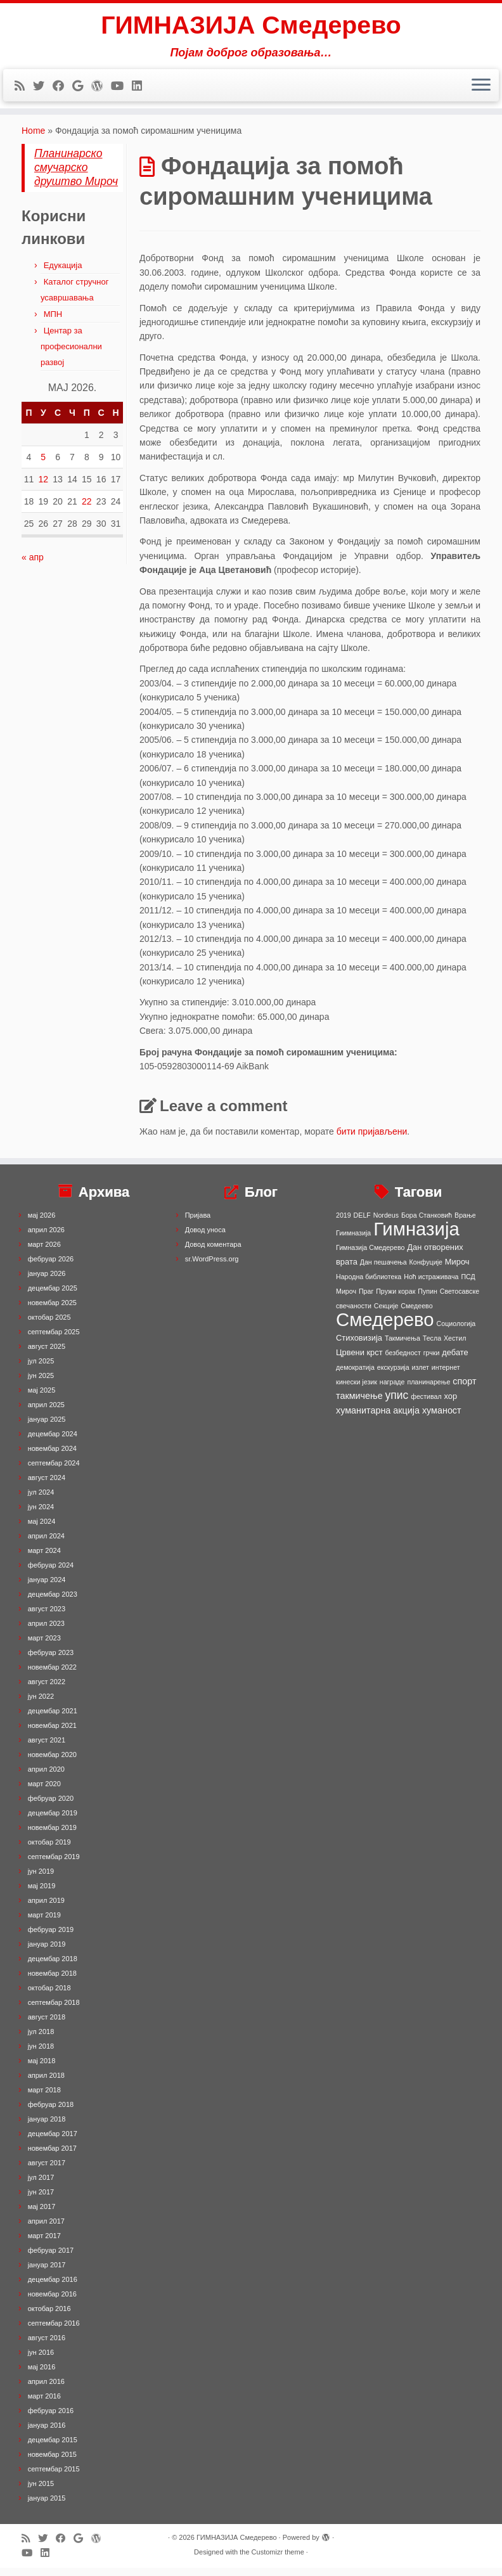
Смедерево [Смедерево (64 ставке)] (385, 1327)
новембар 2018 (52, 1981)
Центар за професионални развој (71, 354)
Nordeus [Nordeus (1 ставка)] (386, 1223)
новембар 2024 (52, 1456)
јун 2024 (41, 1515)
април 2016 (46, 2389)
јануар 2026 (47, 1281)
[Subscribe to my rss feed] (24, 87)
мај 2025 (42, 1398)
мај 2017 (42, 2215)
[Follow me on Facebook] (62, 87)
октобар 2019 (49, 1850)
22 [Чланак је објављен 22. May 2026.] (87, 510)
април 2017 (46, 2229)
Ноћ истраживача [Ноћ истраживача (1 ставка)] (431, 1285)
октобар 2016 (49, 2317)
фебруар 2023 (51, 1661)
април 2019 (46, 1908)
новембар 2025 (52, 1311)
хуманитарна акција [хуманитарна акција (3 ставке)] (378, 1419)
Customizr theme (278, 2560)
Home (33, 139)
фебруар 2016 (51, 2419)
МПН (53, 322)
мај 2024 (42, 1529)
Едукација (63, 273)
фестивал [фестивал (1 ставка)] (426, 1404)
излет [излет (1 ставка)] (420, 1375)
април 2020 (46, 1777)
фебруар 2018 (51, 2112)
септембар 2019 (54, 1865)
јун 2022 (41, 1704)
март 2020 (44, 1792)
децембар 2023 (52, 1602)
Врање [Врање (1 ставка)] (465, 1223)
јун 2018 (41, 2054)
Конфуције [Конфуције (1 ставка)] (425, 1270)
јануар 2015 (47, 2506)
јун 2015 (41, 2492)
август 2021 (46, 1748)
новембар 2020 (52, 1763)
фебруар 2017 (51, 2258)
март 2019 (44, 1923)
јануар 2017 (47, 2273)
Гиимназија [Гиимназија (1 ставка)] (353, 1241)
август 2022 (46, 1690)
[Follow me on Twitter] (43, 87)
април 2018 (46, 2083)
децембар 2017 (52, 2142)
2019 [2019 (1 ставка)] (343, 1223)
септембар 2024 (54, 1471)
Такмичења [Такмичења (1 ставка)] (402, 1346)
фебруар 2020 (51, 1806)
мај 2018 (42, 2069)
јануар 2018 (47, 2127)
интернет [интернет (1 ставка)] (446, 1375)
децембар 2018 (52, 1967)
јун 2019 (41, 1879)
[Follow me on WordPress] (101, 87)
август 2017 (46, 2171)
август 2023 (46, 1617)
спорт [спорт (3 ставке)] (464, 1389)
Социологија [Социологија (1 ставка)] (456, 1332)
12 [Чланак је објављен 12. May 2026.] (43, 487)
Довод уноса (205, 1238)
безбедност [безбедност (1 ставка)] (402, 1361)
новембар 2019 (52, 1835)
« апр (33, 565)
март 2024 (44, 1558)
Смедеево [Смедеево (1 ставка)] (416, 1314)
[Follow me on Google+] (81, 87)
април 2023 (46, 1631)
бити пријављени (372, 1140)
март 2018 (44, 2098)
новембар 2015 (52, 2462)
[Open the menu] (481, 86)
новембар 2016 (52, 2302)
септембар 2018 (54, 2010)
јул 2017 (41, 2185)
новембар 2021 (52, 1733)
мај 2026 (42, 1223)
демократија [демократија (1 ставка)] (355, 1375)
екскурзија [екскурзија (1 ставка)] (393, 1375)
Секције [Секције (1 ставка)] (386, 1314)
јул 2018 (41, 2040)
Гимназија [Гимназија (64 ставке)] (416, 1237)
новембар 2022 (52, 1675)
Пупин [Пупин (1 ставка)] (427, 1299)
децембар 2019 (52, 1821)
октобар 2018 (49, 1996)
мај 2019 (42, 1894)
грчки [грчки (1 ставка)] (431, 1361)
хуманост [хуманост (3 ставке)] (441, 1419)
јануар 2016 (47, 2433)
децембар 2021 (52, 1719)
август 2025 (46, 1354)
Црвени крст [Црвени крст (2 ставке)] (359, 1360)
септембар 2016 (54, 2331)
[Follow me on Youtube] (121, 87)
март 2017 (44, 2244)
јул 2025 (41, 1369)
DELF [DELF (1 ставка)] (362, 1223)
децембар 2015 (52, 2448)
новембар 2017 (52, 2156)
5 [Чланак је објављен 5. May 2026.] (43, 465)
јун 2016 (41, 2360)
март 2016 (44, 2404)
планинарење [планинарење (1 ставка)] (428, 1390)
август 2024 (46, 1486)
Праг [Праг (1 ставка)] (366, 1299)
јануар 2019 (47, 1952)
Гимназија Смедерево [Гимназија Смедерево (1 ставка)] (370, 1255)
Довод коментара (213, 1252)
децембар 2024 (52, 1442)
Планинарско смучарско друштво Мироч (76, 175)
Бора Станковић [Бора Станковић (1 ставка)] (426, 1223)
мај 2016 (42, 2375)
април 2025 (46, 1413)
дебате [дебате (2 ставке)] (455, 1360)
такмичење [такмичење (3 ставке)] (359, 1404)
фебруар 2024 (51, 1573)
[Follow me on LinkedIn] (141, 87)
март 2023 (44, 1646)
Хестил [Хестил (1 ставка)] (455, 1346)
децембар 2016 (52, 2287)
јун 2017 (41, 2200)
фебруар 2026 (51, 1267)
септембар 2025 (54, 1340)
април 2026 (46, 1238)
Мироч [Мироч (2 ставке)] (457, 1270)
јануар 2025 (47, 1427)
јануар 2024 (47, 1588)
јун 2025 (41, 1384)
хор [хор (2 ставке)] (451, 1404)
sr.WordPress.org (212, 1267)
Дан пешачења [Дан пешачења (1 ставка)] (383, 1270)
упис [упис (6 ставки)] (397, 1403)
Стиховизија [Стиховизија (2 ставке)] (359, 1346)
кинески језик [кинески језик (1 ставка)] (356, 1390)
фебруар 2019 (51, 1938)
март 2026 (44, 1252)
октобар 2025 (49, 1325)
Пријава (198, 1223)
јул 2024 (41, 1500)
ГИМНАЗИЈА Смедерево (251, 25)
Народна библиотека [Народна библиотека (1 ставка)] (368, 1285)
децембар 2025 (52, 1296)
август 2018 (46, 2025)
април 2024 (46, 1544)
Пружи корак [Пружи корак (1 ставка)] (395, 1299)
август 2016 (46, 2346)
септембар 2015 (54, 2477)
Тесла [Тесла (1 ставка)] (432, 1346)
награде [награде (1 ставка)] (392, 1390)
